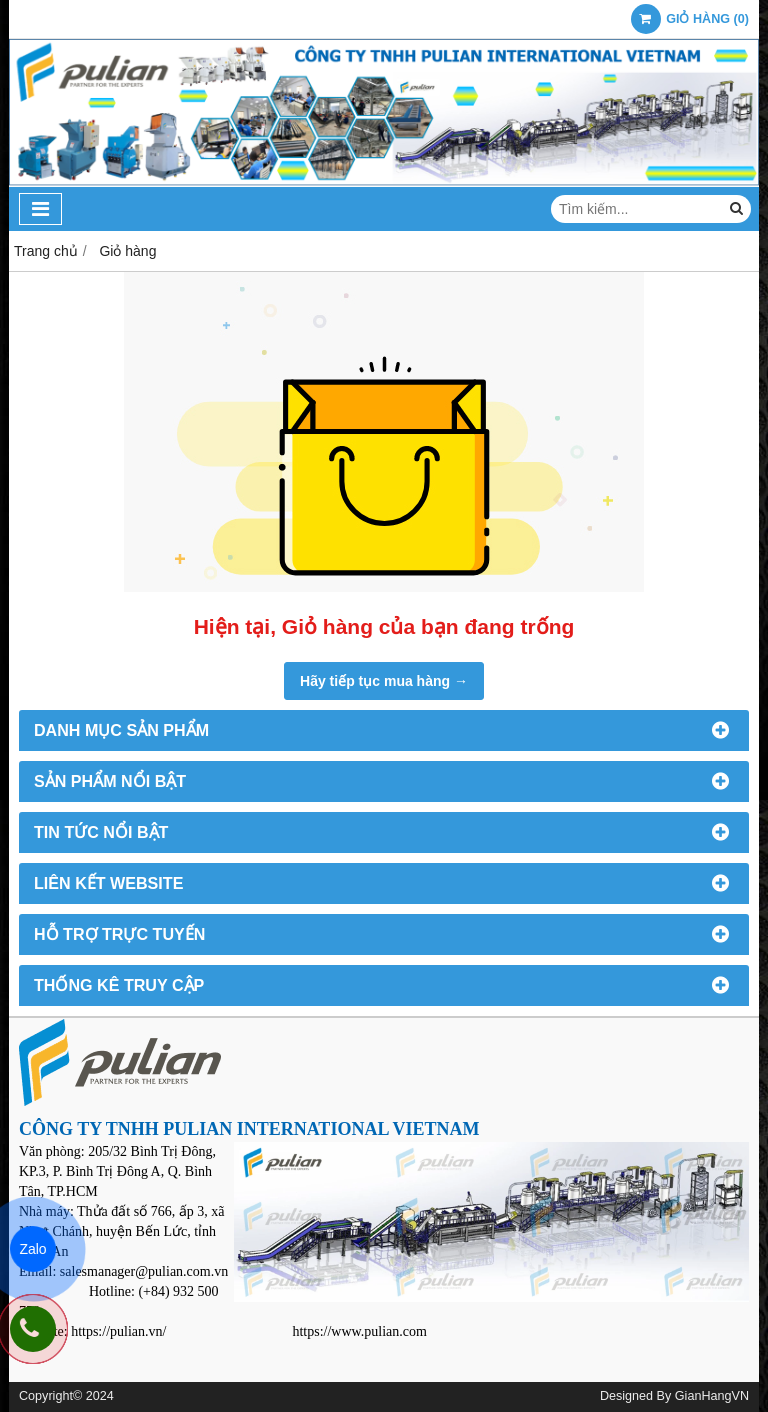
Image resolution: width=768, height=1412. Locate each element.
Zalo (32, 1248)
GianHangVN (712, 1396)
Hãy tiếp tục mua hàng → (384, 681)
